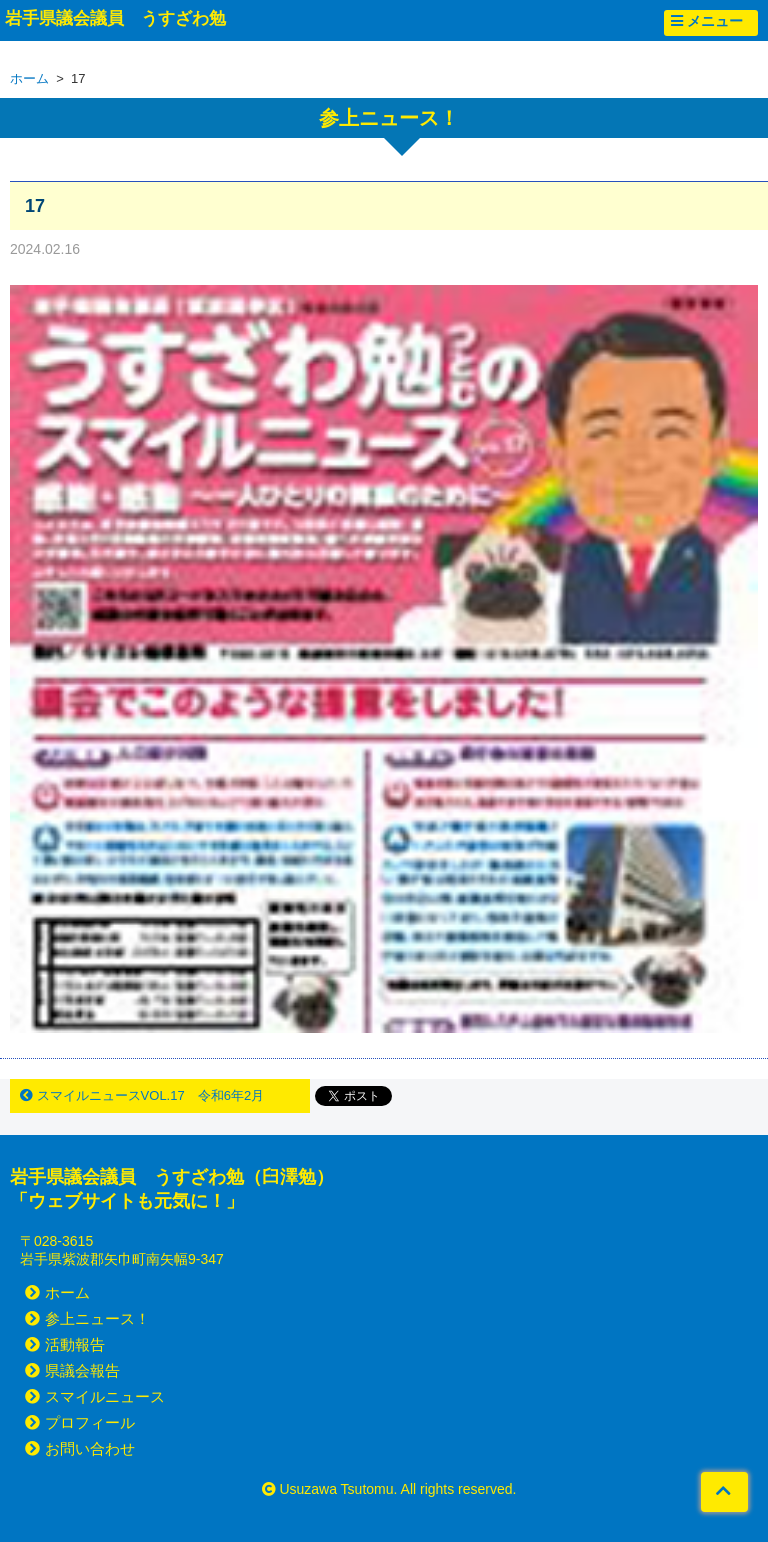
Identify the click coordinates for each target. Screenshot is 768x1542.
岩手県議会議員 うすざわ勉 (115, 18)
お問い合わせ (80, 1448)
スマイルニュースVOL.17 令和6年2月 (142, 1095)
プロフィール (80, 1422)
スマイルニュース (95, 1396)
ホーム (29, 78)
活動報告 (65, 1344)
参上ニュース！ (87, 1318)
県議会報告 (72, 1370)
